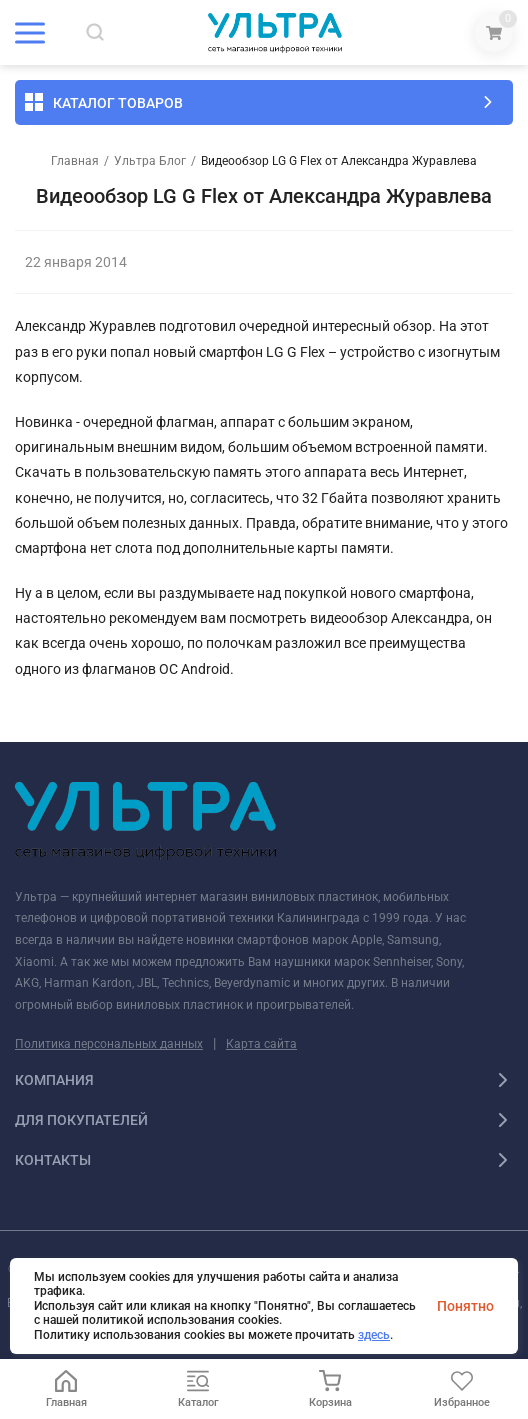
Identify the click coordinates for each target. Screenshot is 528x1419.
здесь (374, 1335)
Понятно (465, 1306)
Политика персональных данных (109, 1044)
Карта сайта (261, 1044)
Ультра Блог (150, 161)
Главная (75, 161)
